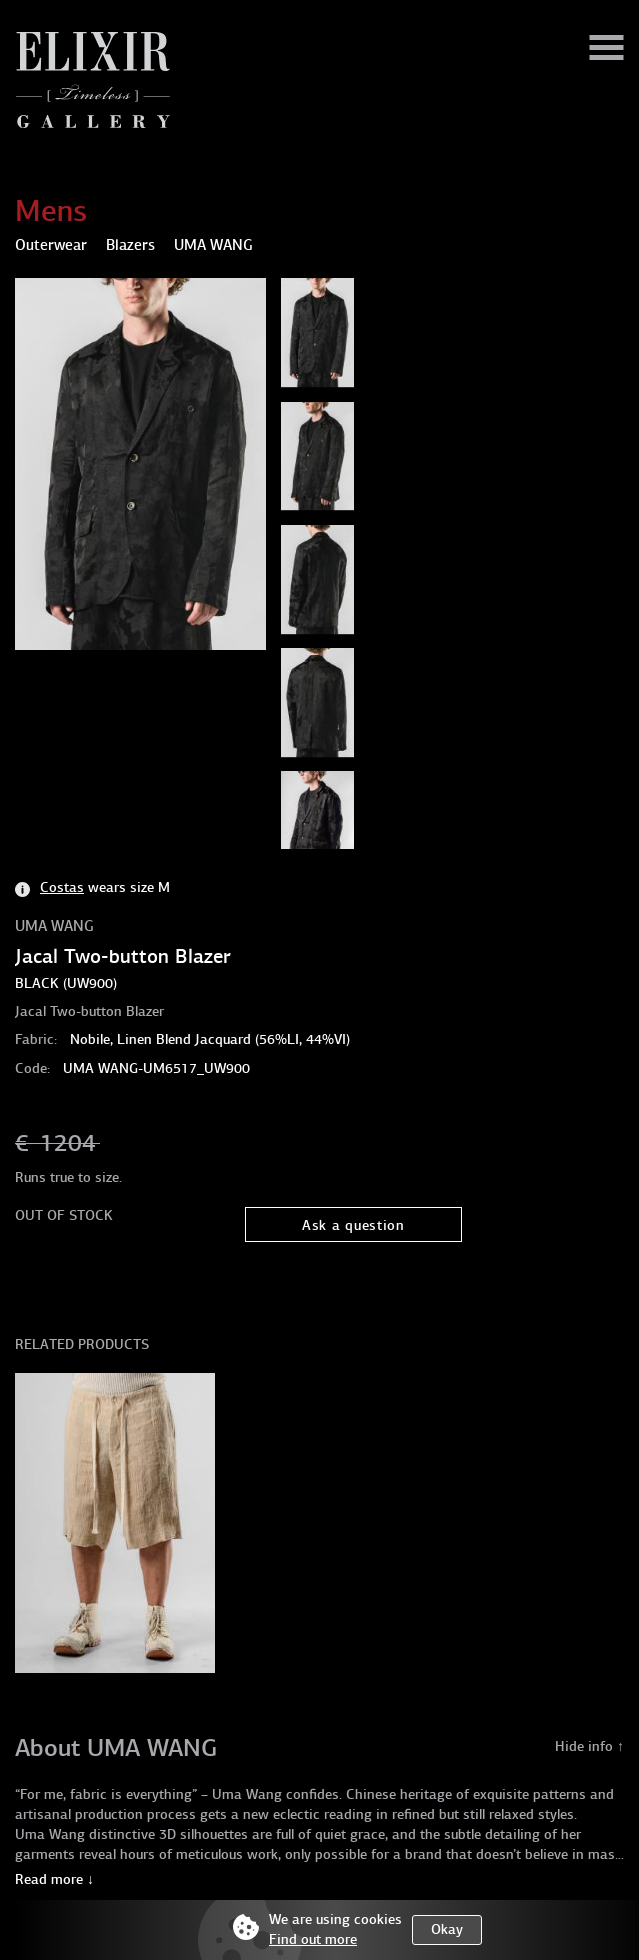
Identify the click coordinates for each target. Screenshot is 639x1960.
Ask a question (353, 1225)
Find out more (313, 1939)
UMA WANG (54, 926)
